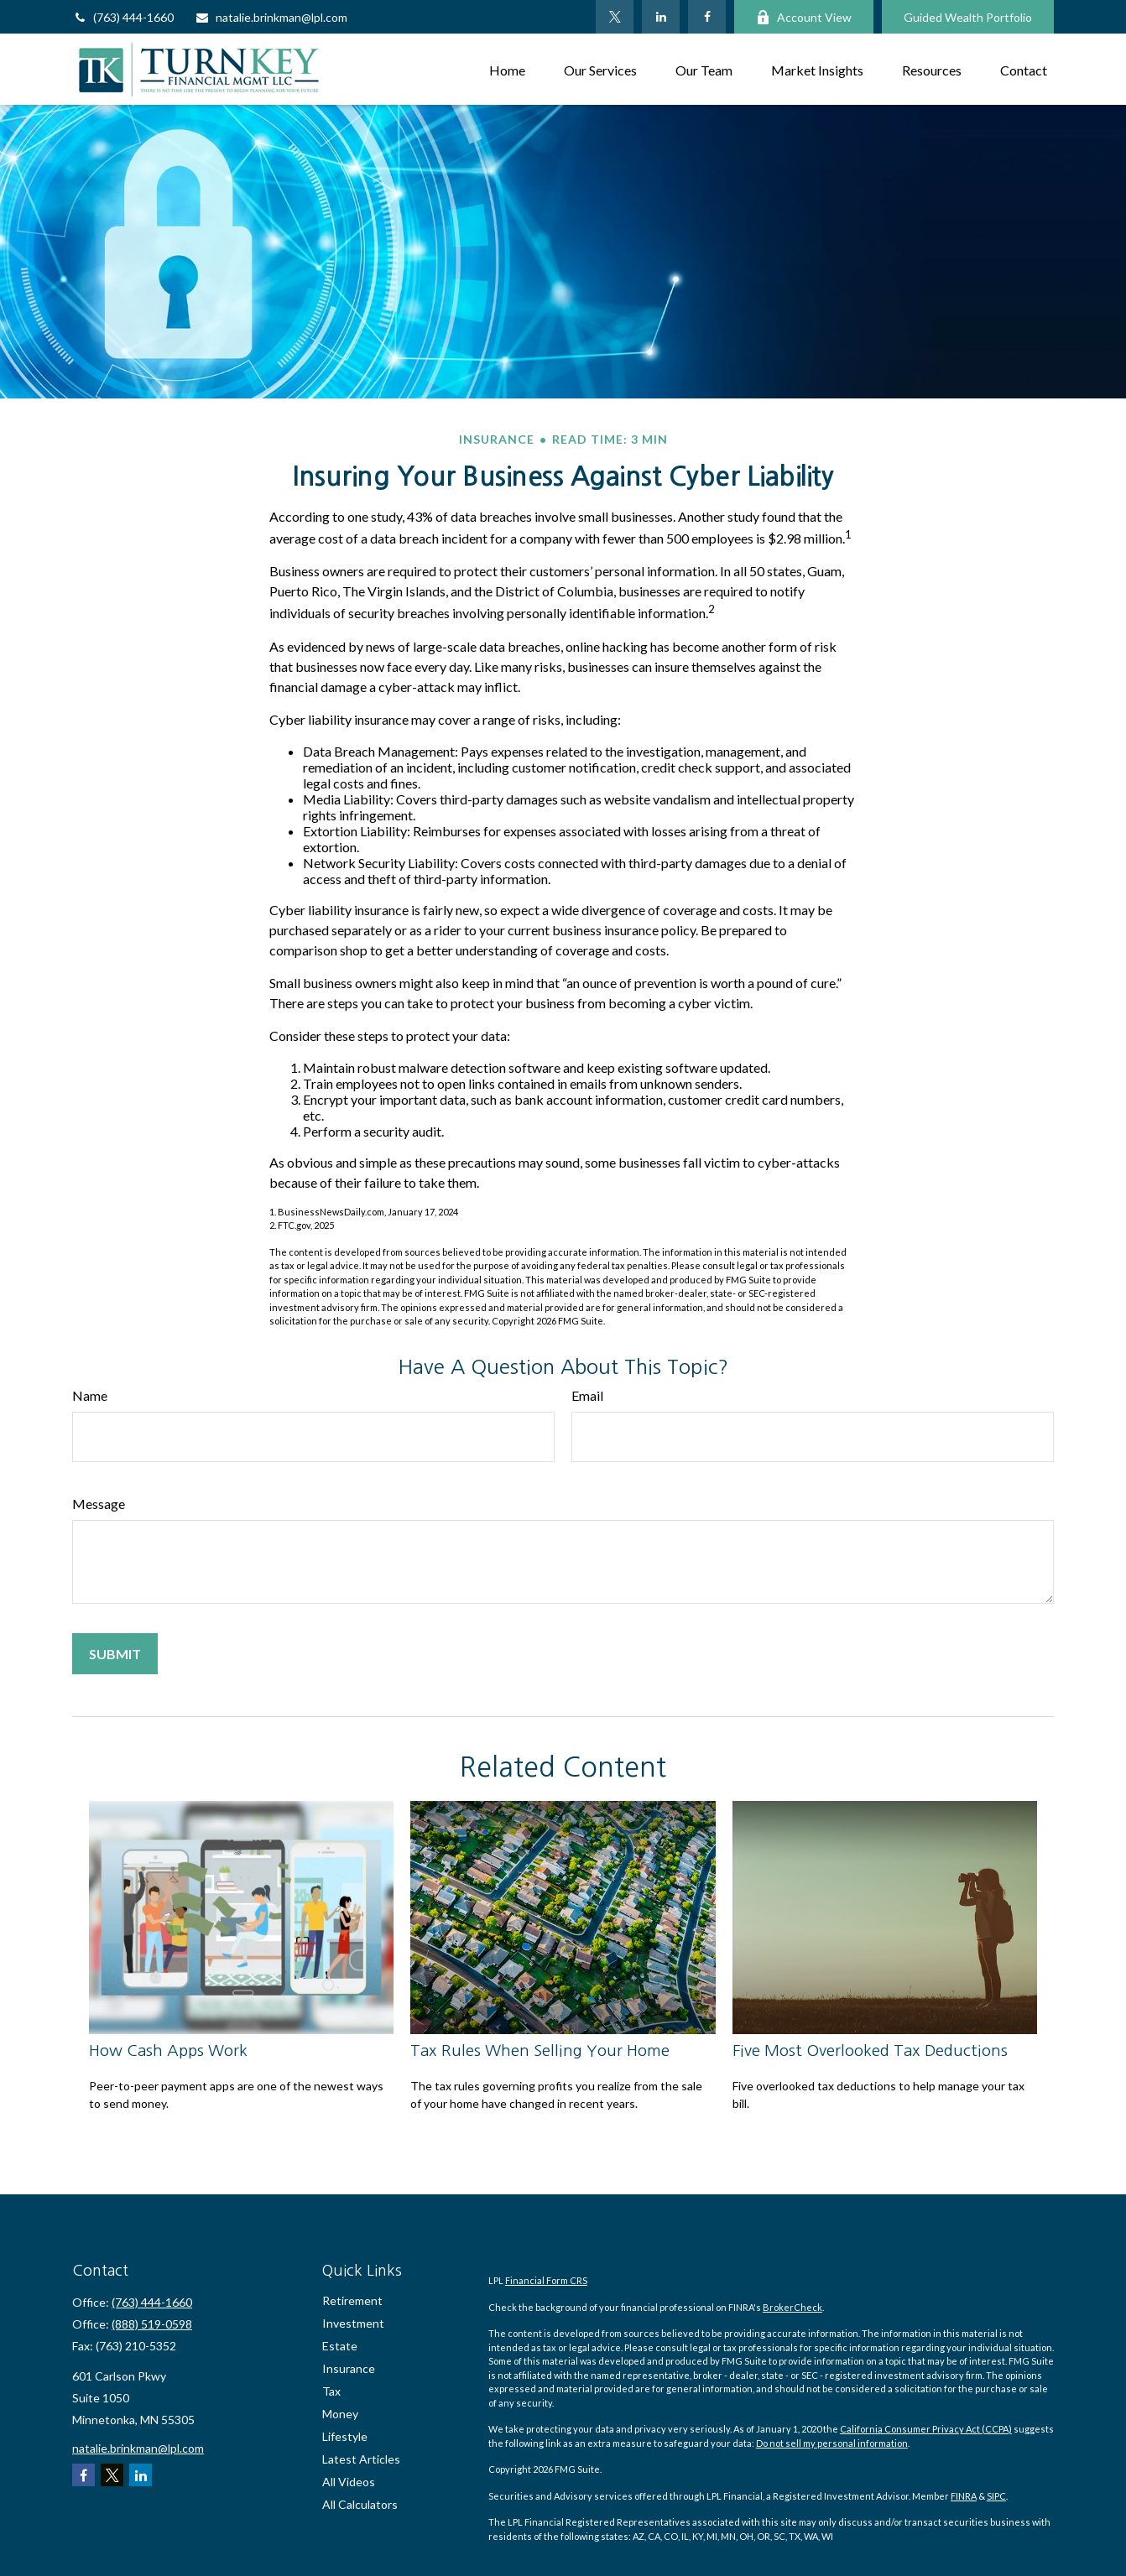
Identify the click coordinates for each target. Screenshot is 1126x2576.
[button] (507, 69)
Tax (331, 2391)
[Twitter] (614, 17)
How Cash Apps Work (168, 2050)
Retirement (352, 2300)
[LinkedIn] (661, 17)
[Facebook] (707, 17)
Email (587, 1395)
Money (340, 2414)
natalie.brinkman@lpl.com (271, 17)
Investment (353, 2323)
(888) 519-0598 (152, 2324)
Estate (339, 2346)
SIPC (996, 2495)
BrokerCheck (792, 2307)
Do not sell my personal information (832, 2443)
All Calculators (360, 2504)
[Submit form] (115, 1653)
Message (98, 1504)
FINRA (964, 2495)
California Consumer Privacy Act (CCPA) (926, 2428)
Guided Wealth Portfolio (968, 17)
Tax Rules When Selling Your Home (540, 2050)
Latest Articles (361, 2459)
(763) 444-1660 (123, 17)
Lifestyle (345, 2436)
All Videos (348, 2482)
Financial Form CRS (546, 2280)
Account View (804, 17)
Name (89, 1395)
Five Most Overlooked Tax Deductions (870, 2050)
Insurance (348, 2368)
